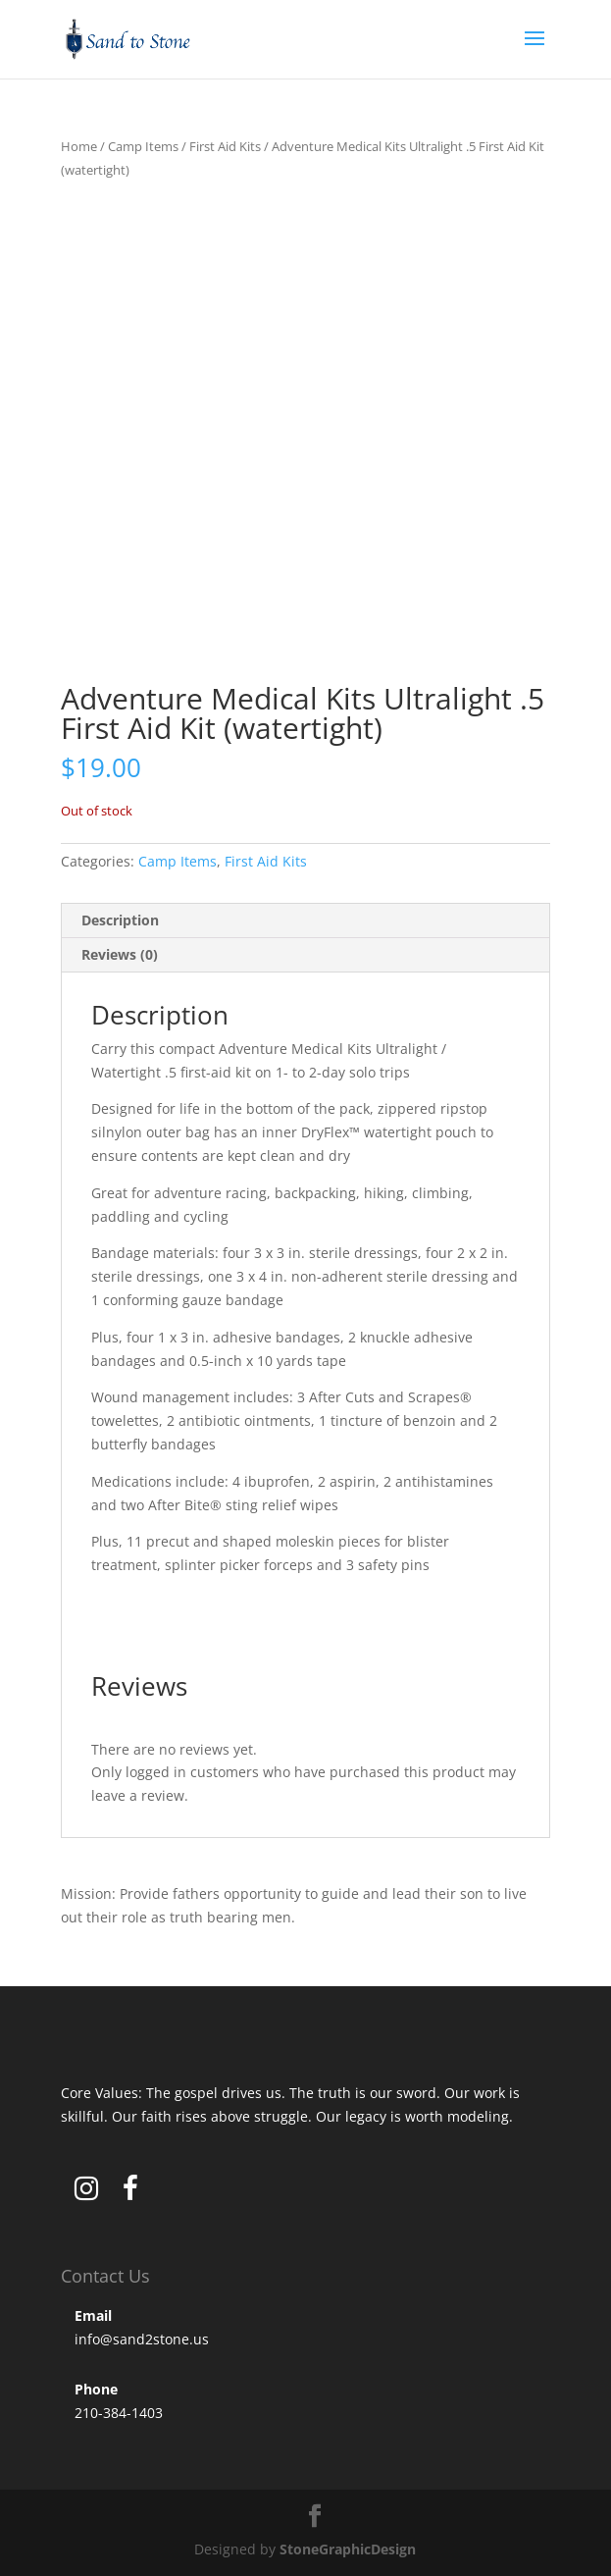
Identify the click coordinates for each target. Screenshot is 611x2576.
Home (79, 146)
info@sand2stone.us (142, 2339)
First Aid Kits (225, 146)
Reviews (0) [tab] (119, 954)
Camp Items (143, 146)
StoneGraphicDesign (348, 2549)
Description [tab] (120, 920)
